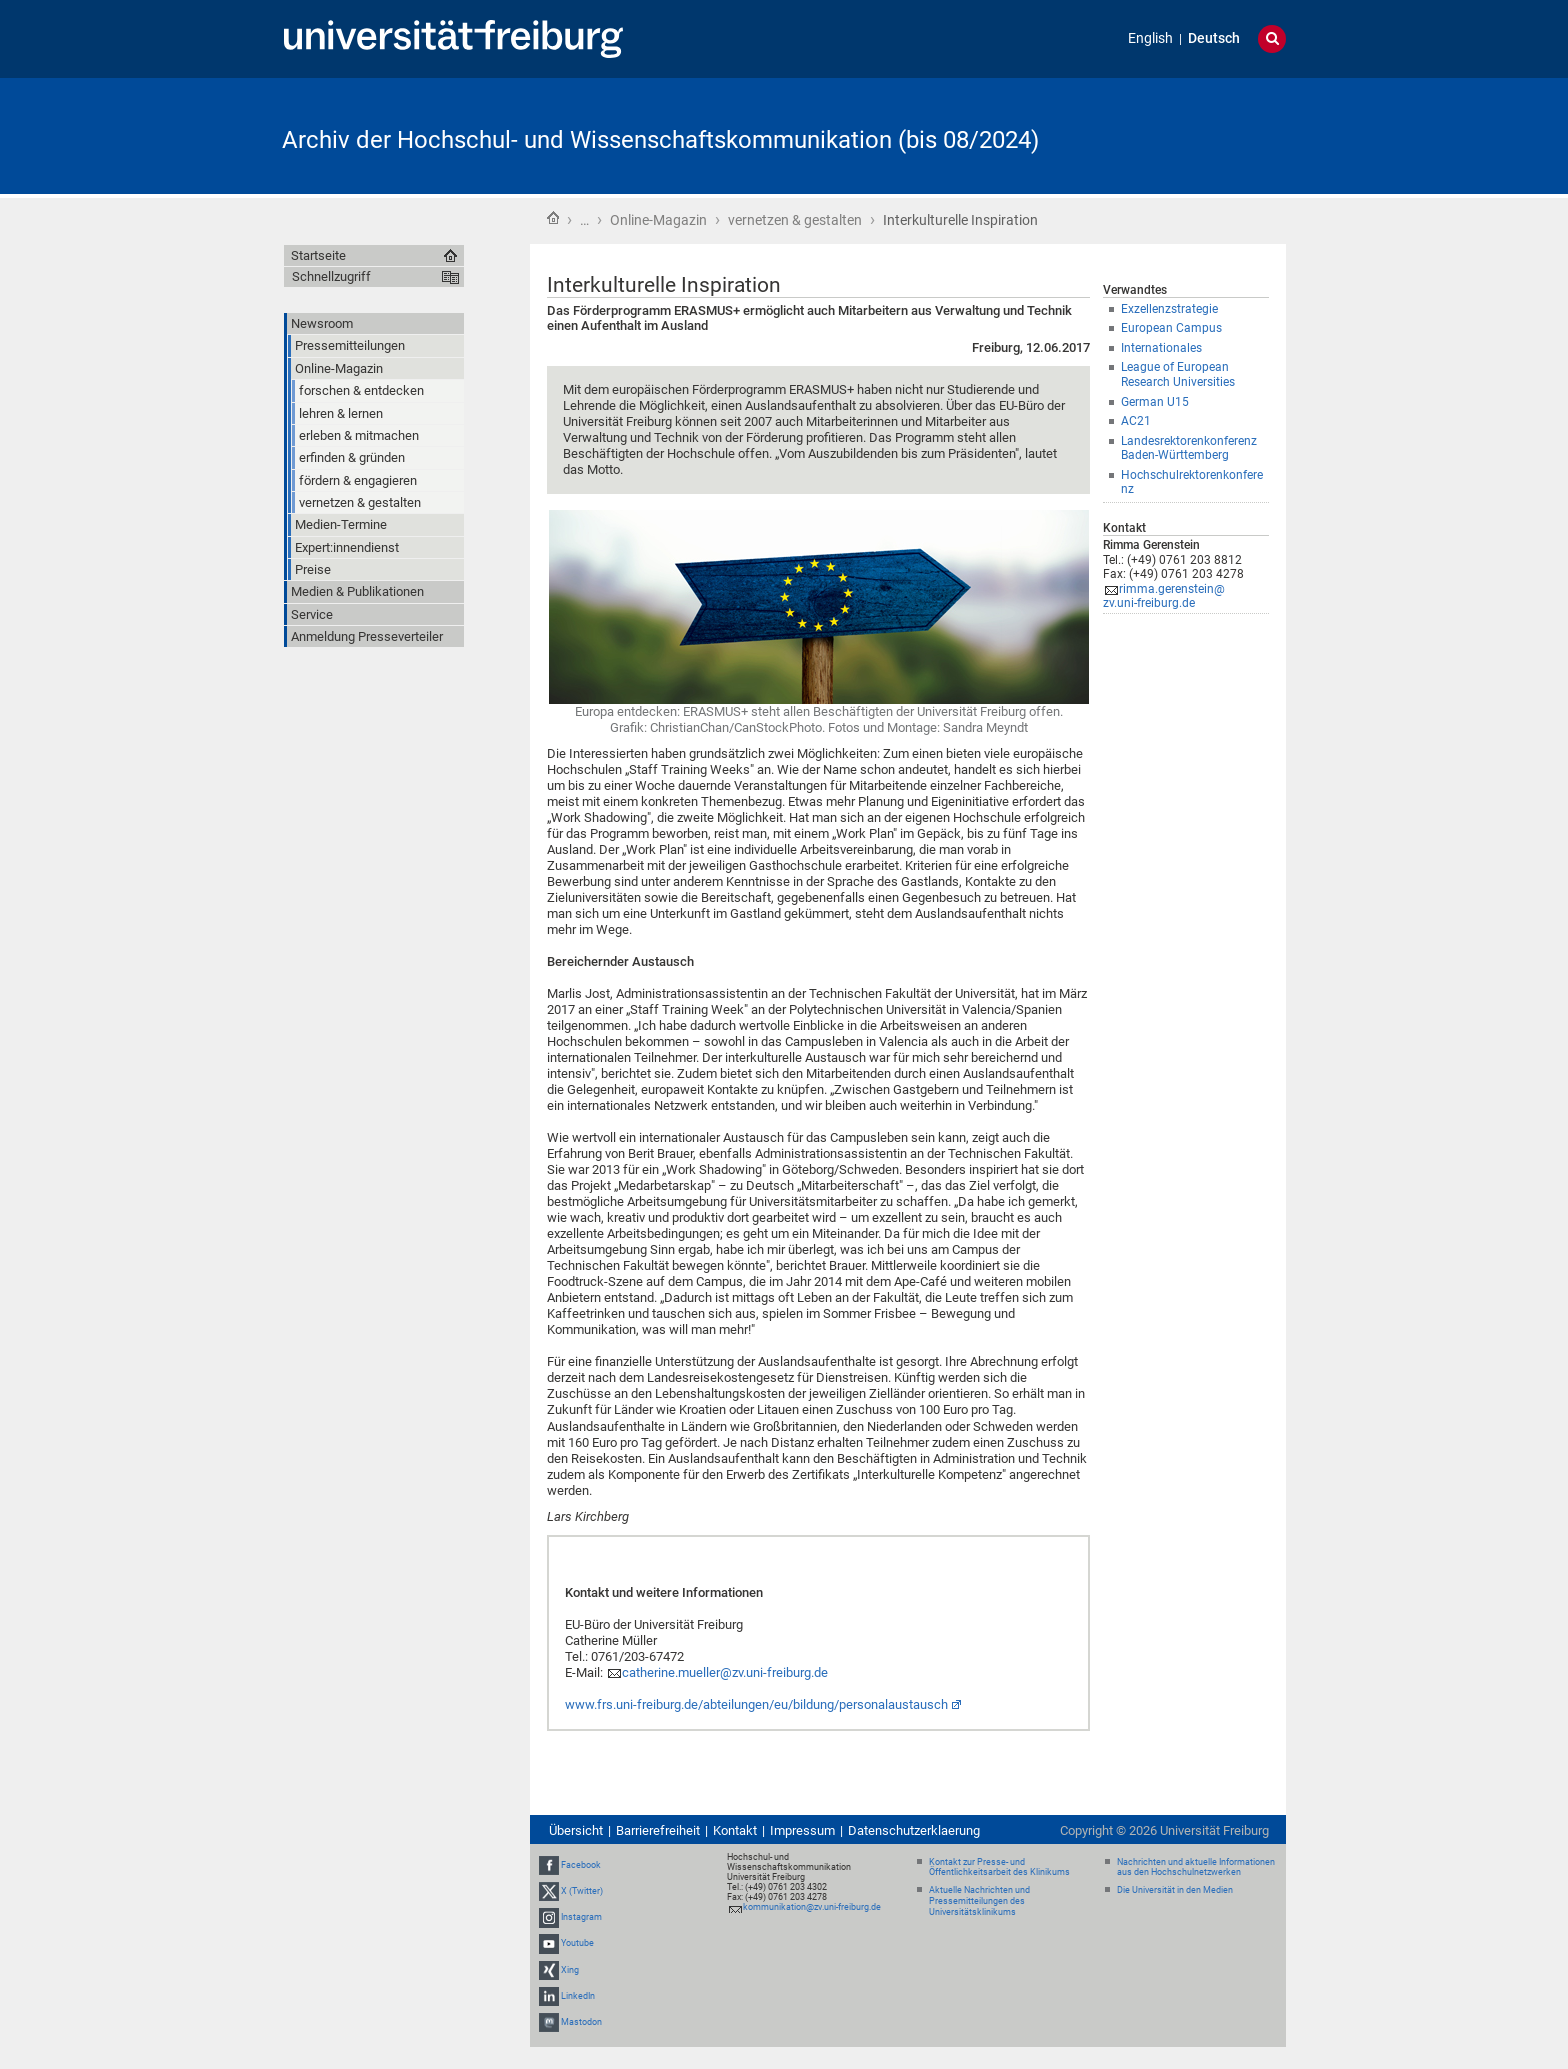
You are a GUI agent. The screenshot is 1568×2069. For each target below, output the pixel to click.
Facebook (581, 1865)
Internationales (1161, 348)
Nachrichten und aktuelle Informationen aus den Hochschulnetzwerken (1196, 1867)
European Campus (1171, 328)
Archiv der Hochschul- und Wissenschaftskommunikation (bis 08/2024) (660, 140)
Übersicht (576, 1830)
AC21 (1136, 421)
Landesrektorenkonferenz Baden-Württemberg (1189, 448)
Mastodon (581, 2022)
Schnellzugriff (331, 276)
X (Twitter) (582, 1891)
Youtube (577, 1943)
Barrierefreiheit (658, 1830)
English (1150, 38)
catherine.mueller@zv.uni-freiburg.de (725, 1672)
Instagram (581, 1917)
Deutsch (1214, 38)
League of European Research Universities (1178, 374)
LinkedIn (578, 1996)
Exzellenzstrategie (1169, 309)
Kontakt (735, 1830)
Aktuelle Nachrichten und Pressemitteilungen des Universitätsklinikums (979, 1901)
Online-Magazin (658, 220)
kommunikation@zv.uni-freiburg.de (812, 1907)
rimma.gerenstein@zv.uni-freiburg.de (1164, 596)
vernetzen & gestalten (795, 220)
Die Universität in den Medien (1175, 1890)
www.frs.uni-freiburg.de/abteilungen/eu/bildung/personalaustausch (756, 1704)
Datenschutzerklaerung (914, 1830)
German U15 (1155, 402)
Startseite (553, 218)
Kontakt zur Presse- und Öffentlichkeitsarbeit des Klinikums (999, 1867)
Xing (570, 1970)
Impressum (802, 1830)
